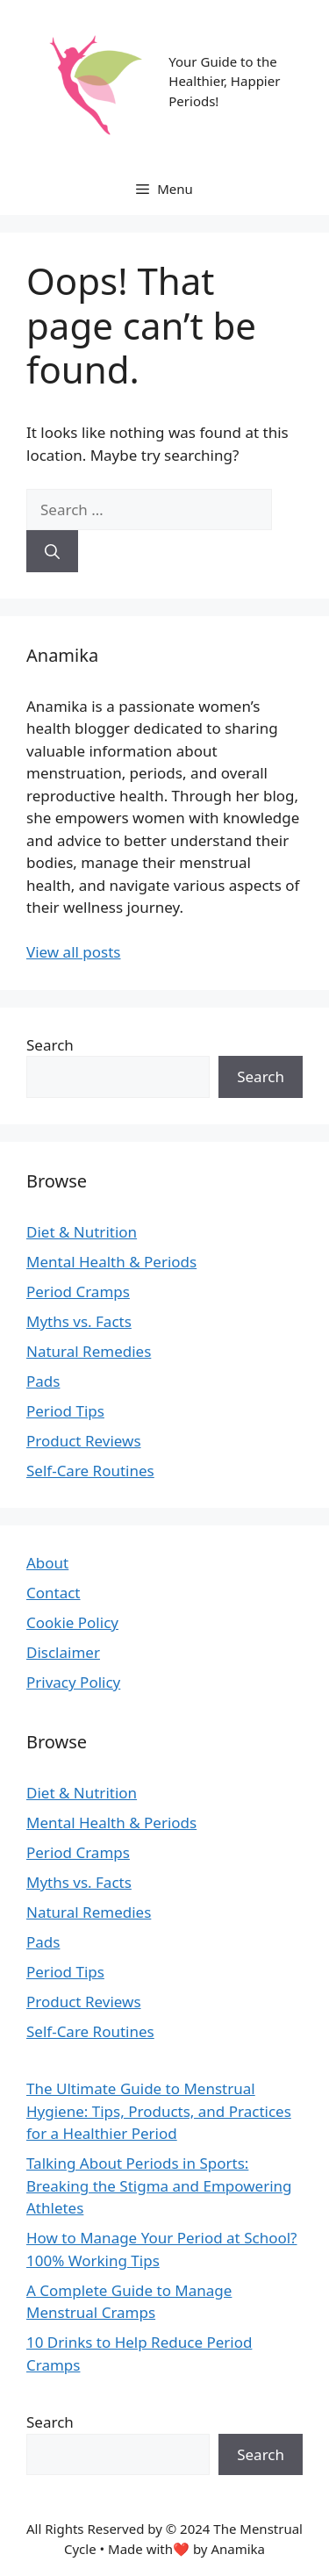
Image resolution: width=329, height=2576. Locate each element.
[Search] (52, 551)
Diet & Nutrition (81, 1232)
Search (50, 1045)
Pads (43, 1381)
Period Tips (65, 1411)
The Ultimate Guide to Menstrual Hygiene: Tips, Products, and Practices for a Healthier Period (158, 2110)
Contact (53, 1592)
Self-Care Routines (90, 1470)
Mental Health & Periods (111, 1262)
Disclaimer (63, 1652)
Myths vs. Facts (79, 1321)
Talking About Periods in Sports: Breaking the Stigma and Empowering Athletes (159, 2185)
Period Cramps (78, 1291)
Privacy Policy (73, 1682)
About (47, 1563)
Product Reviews (83, 1441)
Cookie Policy (72, 1622)
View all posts (73, 952)
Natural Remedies (88, 1351)
